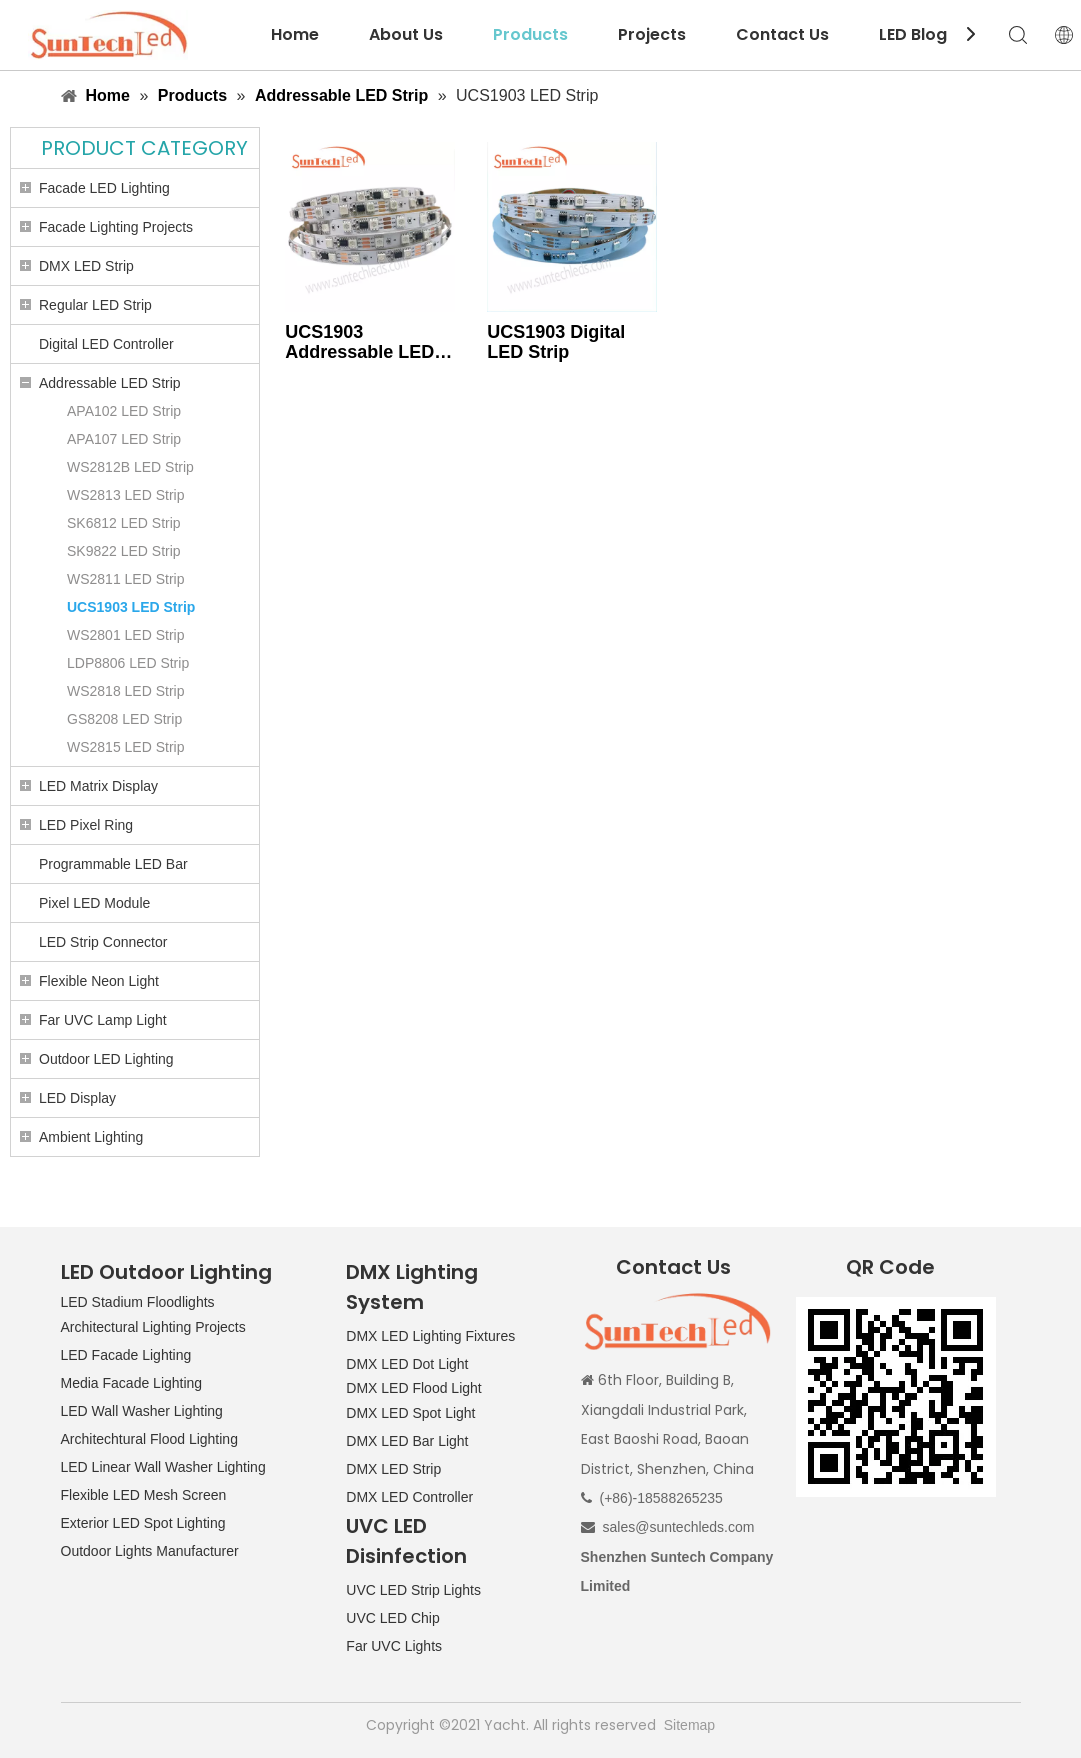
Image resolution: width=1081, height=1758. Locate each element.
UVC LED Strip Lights (413, 1590)
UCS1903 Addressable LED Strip (359, 342)
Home (295, 34)
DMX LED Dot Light (407, 1364)
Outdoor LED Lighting (106, 1059)
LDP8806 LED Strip (128, 663)
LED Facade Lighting (126, 1355)
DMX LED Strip (86, 266)
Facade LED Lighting (104, 188)
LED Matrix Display (98, 786)
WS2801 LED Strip (126, 635)
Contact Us (782, 34)
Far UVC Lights (394, 1646)
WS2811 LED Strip (126, 579)
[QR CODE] (896, 1397)
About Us (406, 34)
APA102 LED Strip (124, 411)
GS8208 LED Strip (124, 719)
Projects (652, 34)
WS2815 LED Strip (126, 747)
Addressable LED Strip (110, 383)
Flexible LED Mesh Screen (144, 1495)
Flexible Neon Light (99, 981)
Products (530, 34)
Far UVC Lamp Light (103, 1020)
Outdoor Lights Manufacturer (150, 1551)
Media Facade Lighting (132, 1383)
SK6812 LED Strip (124, 523)
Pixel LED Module (94, 903)
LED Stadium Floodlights (138, 1302)
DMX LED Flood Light (413, 1388)
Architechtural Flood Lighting (149, 1439)
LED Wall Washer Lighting (142, 1411)
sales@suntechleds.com (679, 1527)
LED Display (77, 1098)
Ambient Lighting (91, 1137)
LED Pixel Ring (86, 825)
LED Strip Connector (103, 942)
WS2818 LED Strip (126, 691)
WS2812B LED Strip (130, 467)
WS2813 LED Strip (126, 495)
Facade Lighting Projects (116, 227)
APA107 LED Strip (124, 439)
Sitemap (689, 1725)
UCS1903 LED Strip (131, 607)
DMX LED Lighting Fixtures (430, 1336)
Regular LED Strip (95, 305)
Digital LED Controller (106, 344)
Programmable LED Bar (113, 864)
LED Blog (913, 34)
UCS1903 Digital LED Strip (556, 342)
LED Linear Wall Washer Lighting (163, 1467)
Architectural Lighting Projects (153, 1327)
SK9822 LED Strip (124, 551)
